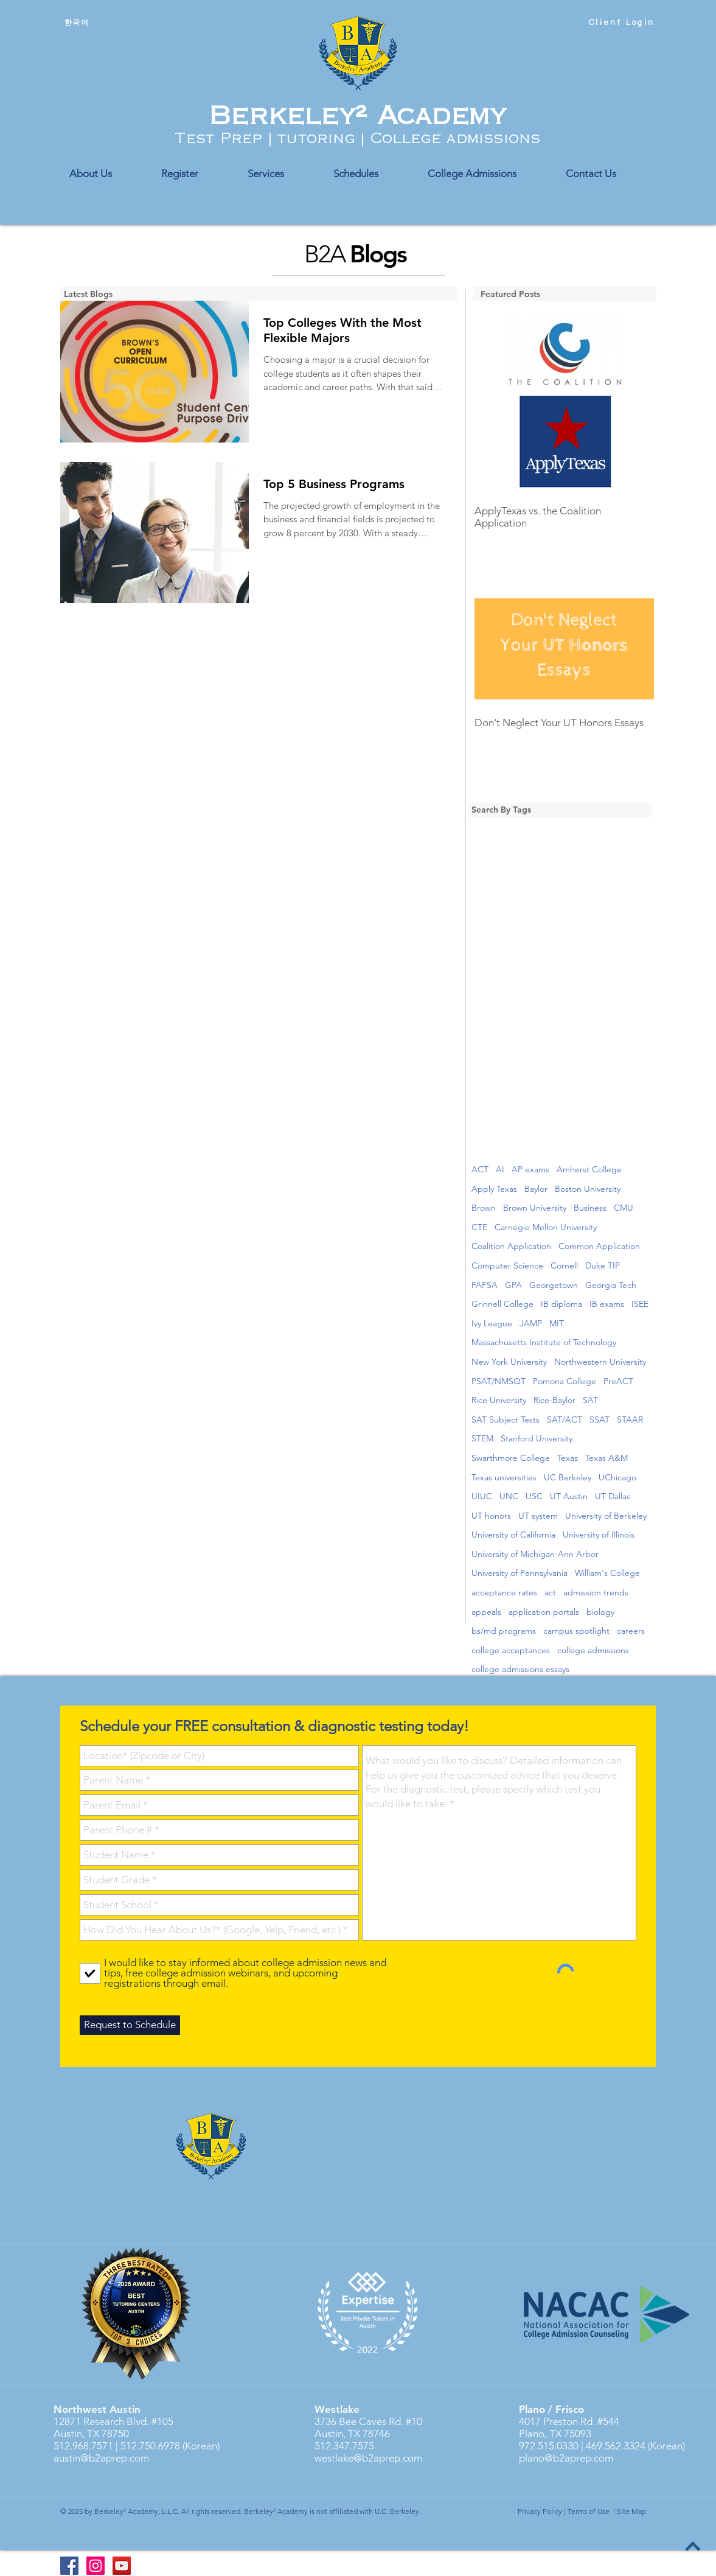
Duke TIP (602, 1265)
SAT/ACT (564, 1419)
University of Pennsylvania (519, 1572)
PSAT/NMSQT (498, 1381)
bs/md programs (503, 1630)
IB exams (606, 1303)
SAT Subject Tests (505, 1419)
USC (534, 1496)
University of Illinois (598, 1534)
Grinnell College (502, 1303)
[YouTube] (122, 2566)
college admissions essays (520, 1669)
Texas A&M (606, 1457)
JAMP (531, 1323)
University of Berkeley (606, 1515)
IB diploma (561, 1303)
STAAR (630, 1419)
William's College (607, 1572)
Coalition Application (511, 1246)
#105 (161, 2421)
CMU (623, 1207)
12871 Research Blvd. (101, 2421)
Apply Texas (494, 1188)
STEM (482, 1438)
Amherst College (589, 1169)
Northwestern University (600, 1361)
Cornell (564, 1265)
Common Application (599, 1246)
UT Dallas (612, 1496)
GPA (513, 1284)
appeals (486, 1611)
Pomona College (564, 1381)
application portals (544, 1611)
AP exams (530, 1169)
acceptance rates (504, 1592)
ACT (479, 1169)
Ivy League (491, 1323)
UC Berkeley (567, 1477)
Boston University (587, 1188)
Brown (483, 1207)
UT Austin (569, 1496)
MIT (556, 1323)
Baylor (535, 1188)
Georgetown (553, 1284)
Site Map (631, 2511)
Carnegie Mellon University (546, 1227)
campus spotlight (576, 1630)
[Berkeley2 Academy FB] (69, 2566)
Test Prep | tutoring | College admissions (357, 138)
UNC (508, 1496)
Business (590, 1207)
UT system (538, 1515)
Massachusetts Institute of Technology (543, 1342)
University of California (513, 1534)
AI (500, 1169)
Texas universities (504, 1477)
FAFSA (484, 1284)
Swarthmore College (510, 1457)
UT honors (491, 1515)
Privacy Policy (540, 2511)
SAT (590, 1400)
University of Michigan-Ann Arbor (535, 1554)
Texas (567, 1457)
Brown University (534, 1207)
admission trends (595, 1592)
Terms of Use (589, 2511)
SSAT (599, 1419)
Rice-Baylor (554, 1400)
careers (631, 1630)
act (550, 1592)
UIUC (481, 1496)
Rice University (498, 1400)
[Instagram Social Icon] (95, 2566)
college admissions (593, 1650)
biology (600, 1611)
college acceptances (510, 1650)
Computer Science (507, 1265)
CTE (479, 1227)
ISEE (639, 1303)
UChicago (617, 1477)
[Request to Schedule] (130, 2025)
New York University (509, 1361)
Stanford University (536, 1438)
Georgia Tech (610, 1284)
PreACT (618, 1381)
